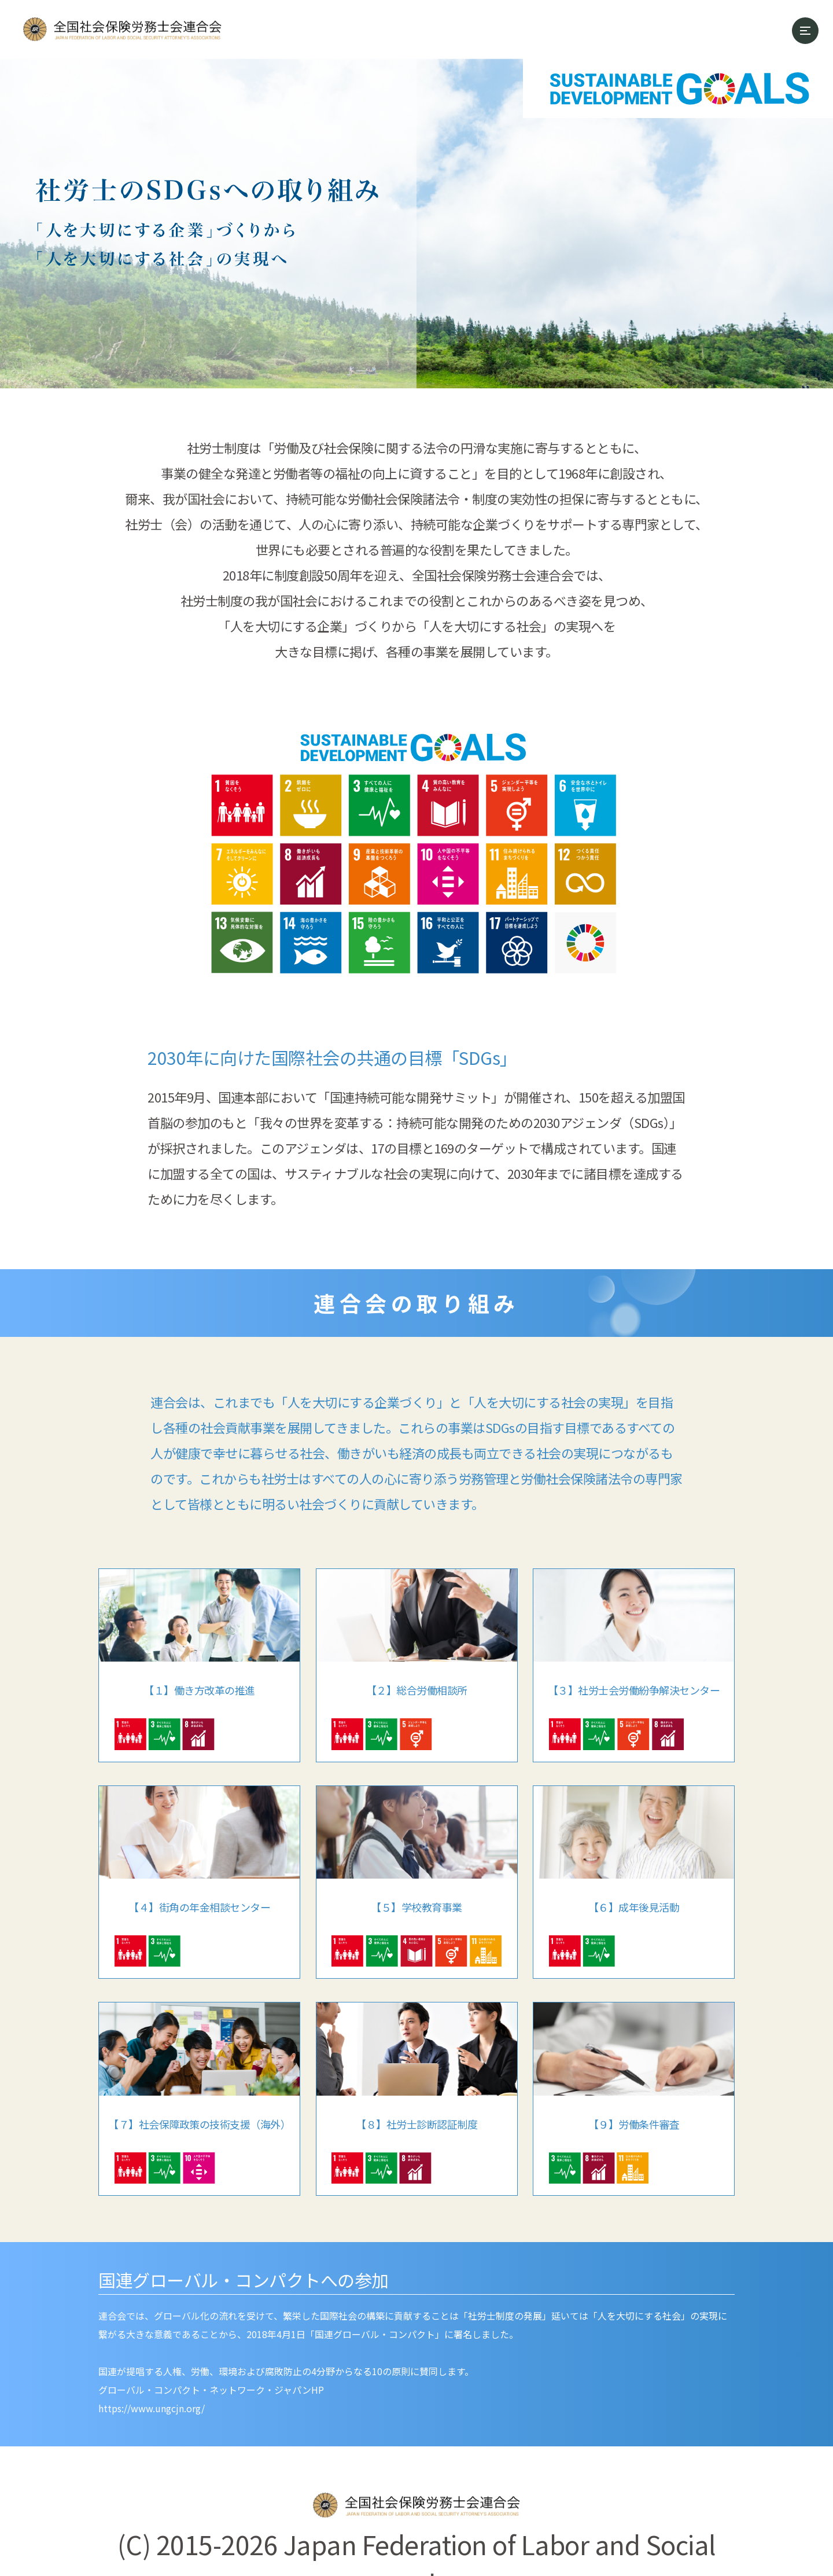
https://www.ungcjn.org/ (151, 2408)
